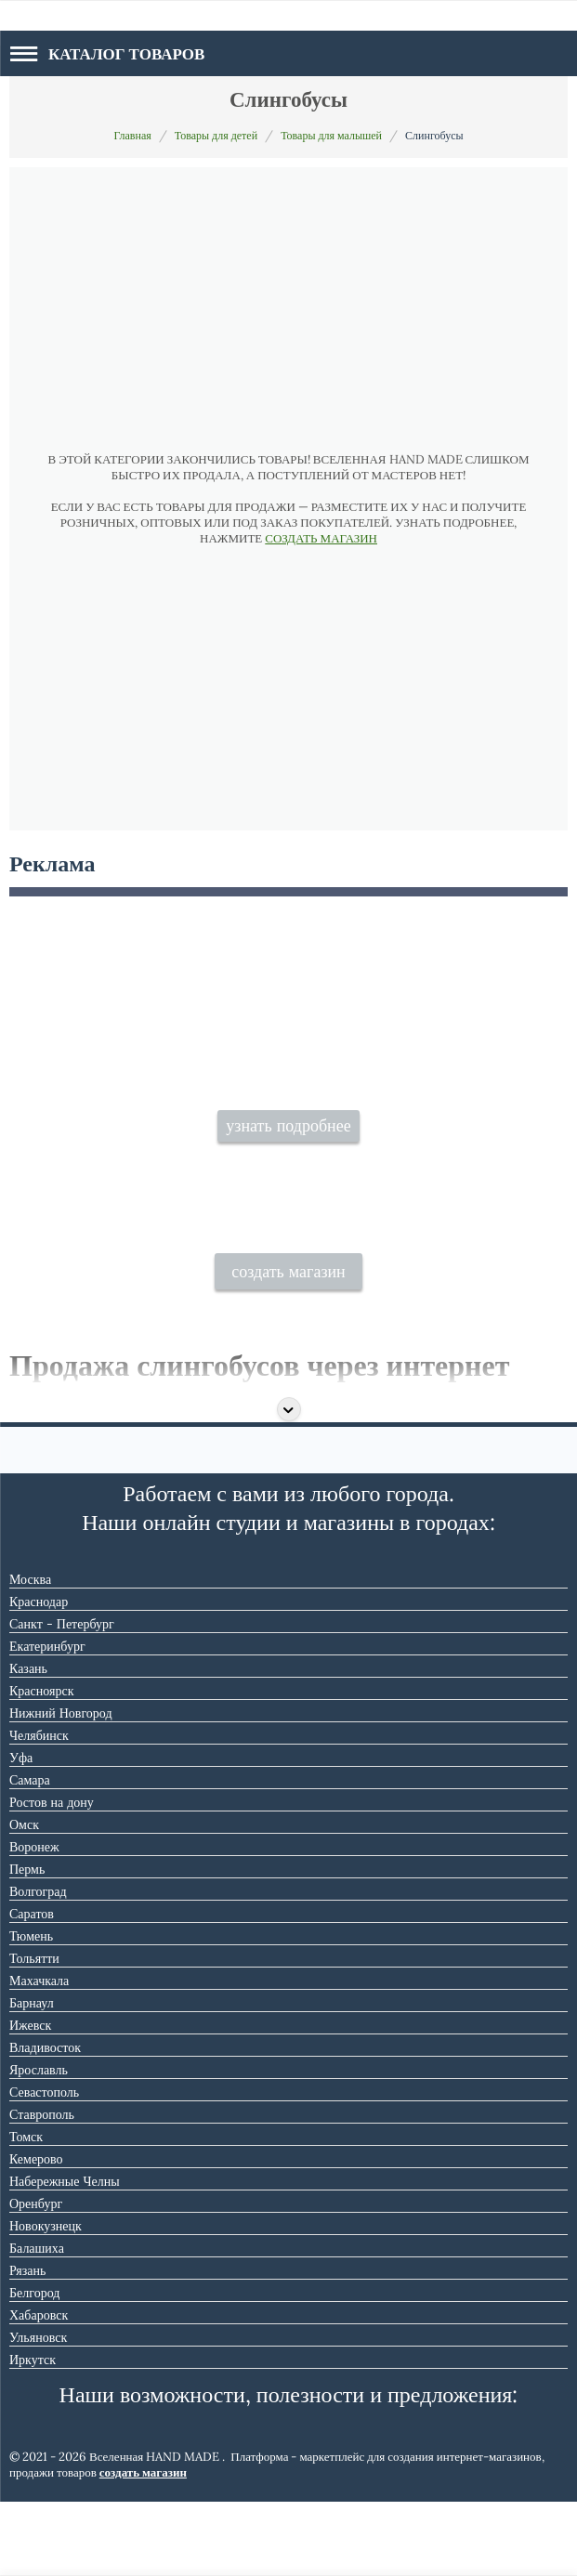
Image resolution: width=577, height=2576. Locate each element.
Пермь (27, 1943)
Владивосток (45, 2121)
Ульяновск (38, 2411)
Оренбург (35, 2277)
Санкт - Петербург (61, 1698)
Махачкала (39, 2054)
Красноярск (41, 1765)
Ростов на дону (51, 1876)
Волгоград (38, 1965)
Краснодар (38, 1675)
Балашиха (36, 2322)
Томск (26, 2211)
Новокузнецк (45, 2300)
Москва (30, 1653)
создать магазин (288, 1345)
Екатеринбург (47, 1720)
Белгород (34, 2367)
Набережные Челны (64, 2255)
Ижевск (30, 2099)
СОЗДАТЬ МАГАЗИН (321, 538)
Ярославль (38, 2144)
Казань (28, 1742)
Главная (132, 135)
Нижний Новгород (60, 1787)
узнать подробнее (288, 1169)
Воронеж (34, 1921)
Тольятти (34, 2032)
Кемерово (36, 2233)
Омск (24, 1898)
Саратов (31, 1988)
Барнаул (31, 2077)
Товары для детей (216, 135)
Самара (29, 1854)
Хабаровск (38, 2389)
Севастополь (44, 2166)
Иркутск (32, 2434)
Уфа (21, 1832)
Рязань (27, 2344)
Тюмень (31, 2010)
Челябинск (39, 1809)
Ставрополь (41, 2188)
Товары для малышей (331, 135)
